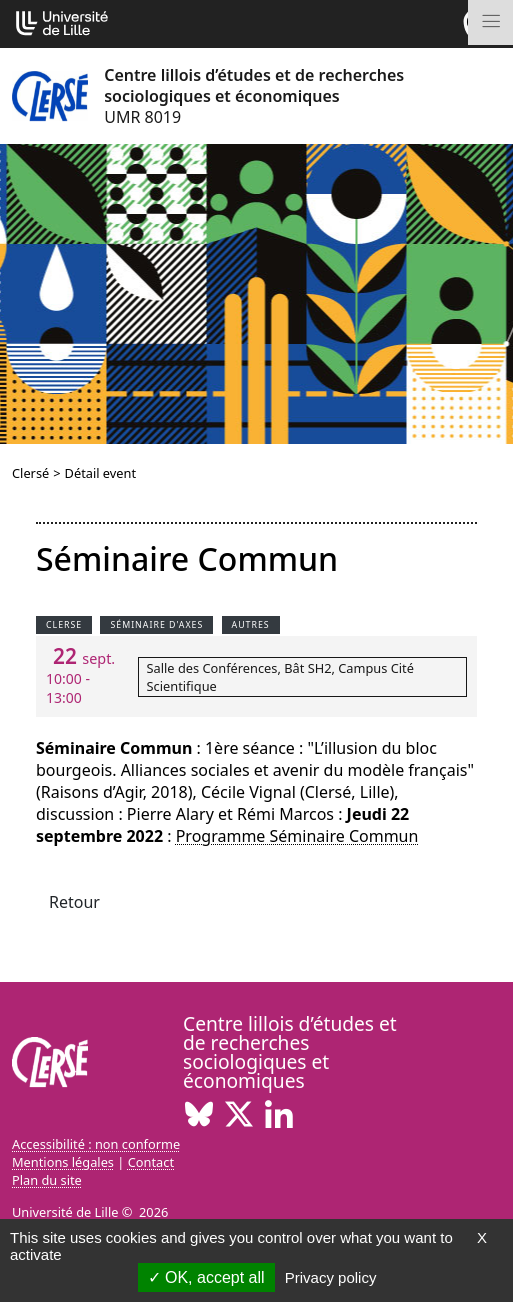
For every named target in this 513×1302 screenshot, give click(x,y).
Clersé (30, 473)
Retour (74, 902)
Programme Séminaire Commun (297, 836)
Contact (151, 1162)
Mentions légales (63, 1162)
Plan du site (47, 1180)
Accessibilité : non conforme (96, 1144)
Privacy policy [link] (331, 1277)
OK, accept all (206, 1277)
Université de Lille (65, 1212)
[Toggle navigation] (490, 22)
